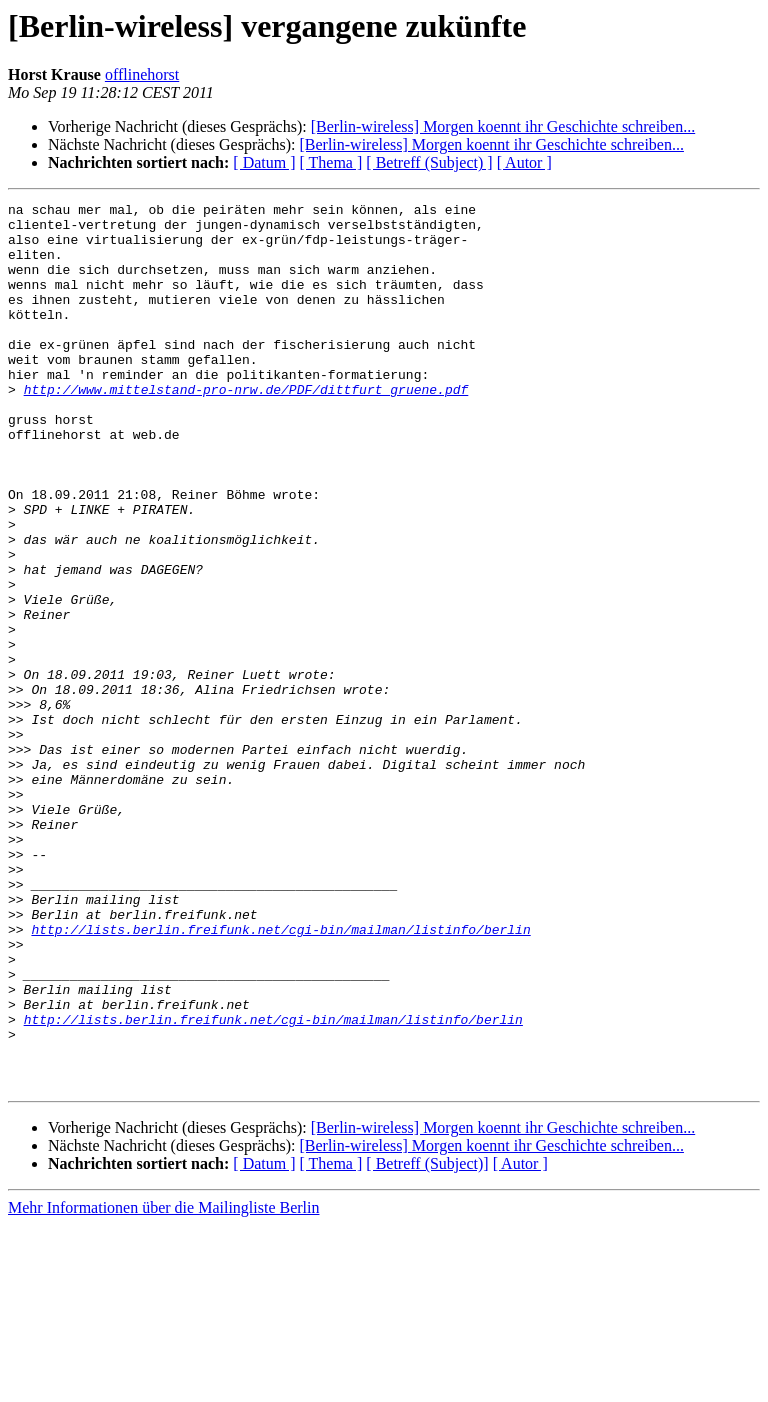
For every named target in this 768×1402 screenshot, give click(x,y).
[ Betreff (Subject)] (427, 1340)
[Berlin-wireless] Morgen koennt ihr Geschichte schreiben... (503, 126)
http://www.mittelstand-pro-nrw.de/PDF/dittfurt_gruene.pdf (246, 428)
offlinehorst (142, 74)
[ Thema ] (331, 162)
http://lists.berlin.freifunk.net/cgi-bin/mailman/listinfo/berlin (280, 1076)
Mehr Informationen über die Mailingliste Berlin (163, 1384)
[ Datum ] (264, 162)
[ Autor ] (524, 162)
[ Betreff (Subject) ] (429, 162)
